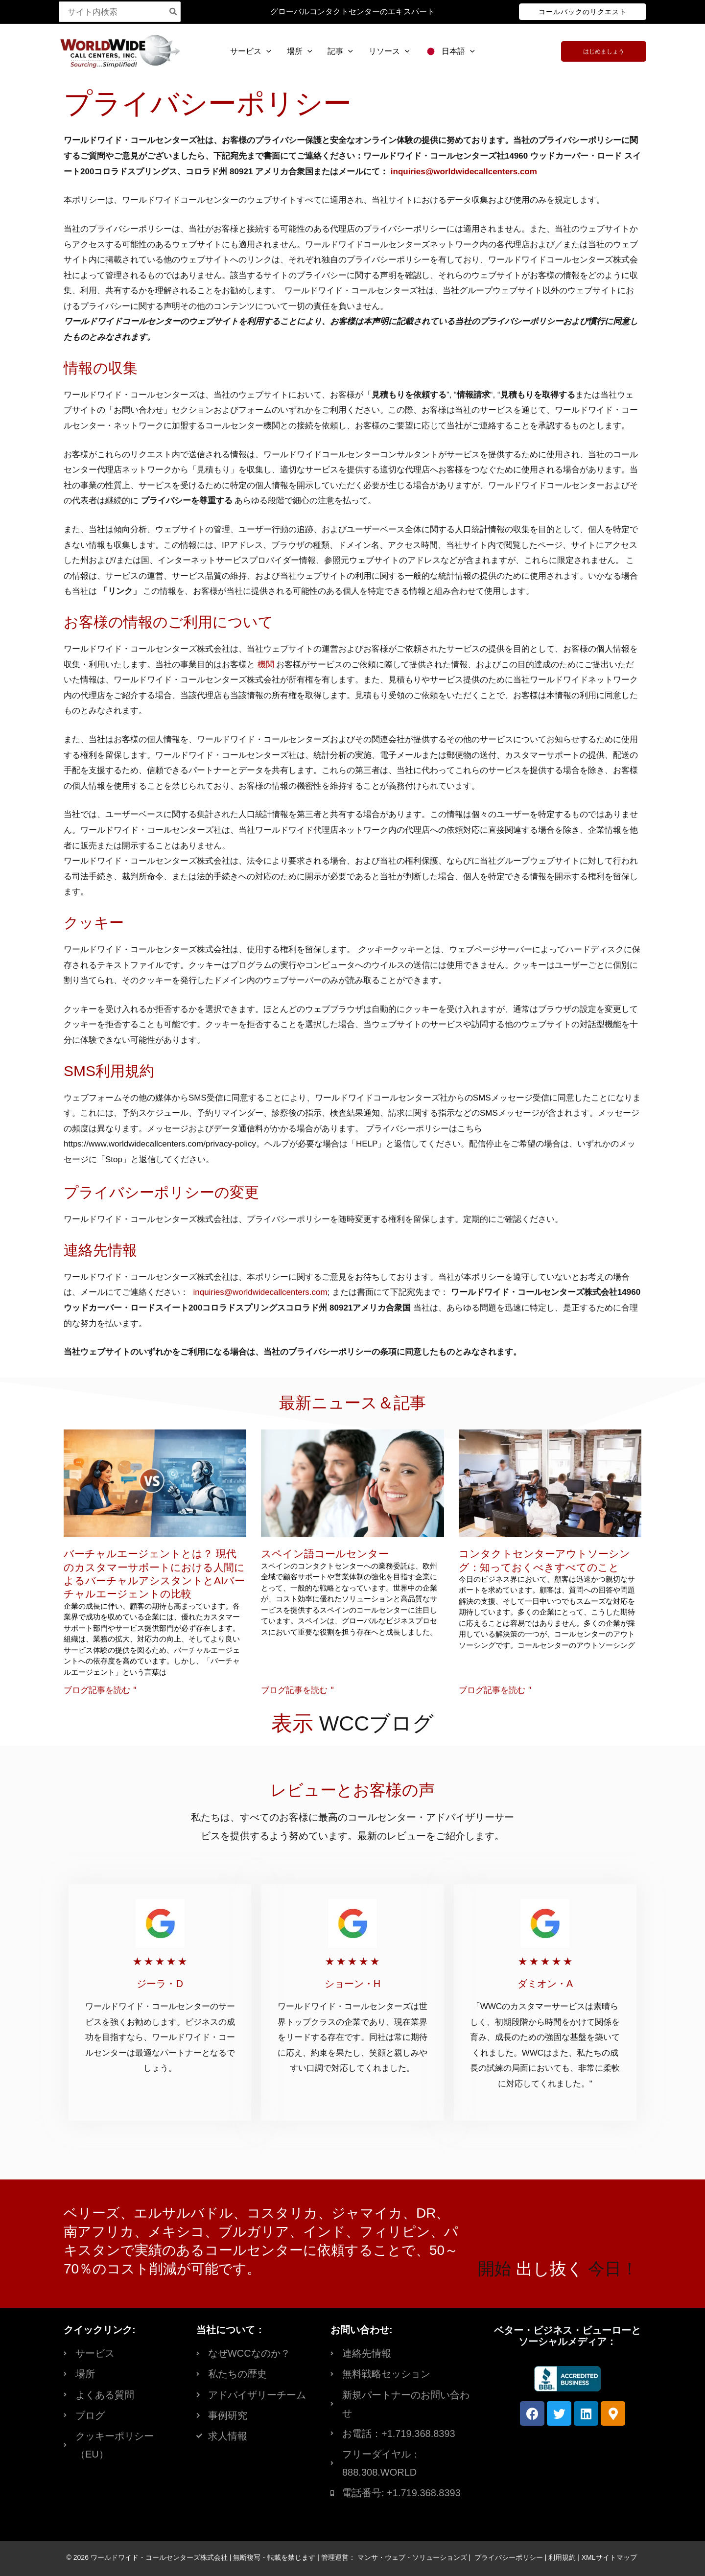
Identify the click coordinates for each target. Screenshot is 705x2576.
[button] (582, 11)
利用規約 (562, 2557)
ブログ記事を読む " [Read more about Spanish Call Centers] (297, 1690)
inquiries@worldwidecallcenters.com (464, 171)
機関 (266, 664)
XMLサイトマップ (609, 2557)
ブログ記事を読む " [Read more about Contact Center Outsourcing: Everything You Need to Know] (495, 1690)
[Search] (173, 12)
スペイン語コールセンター (325, 1553)
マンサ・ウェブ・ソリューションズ (412, 2557)
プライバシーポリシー (508, 2557)
